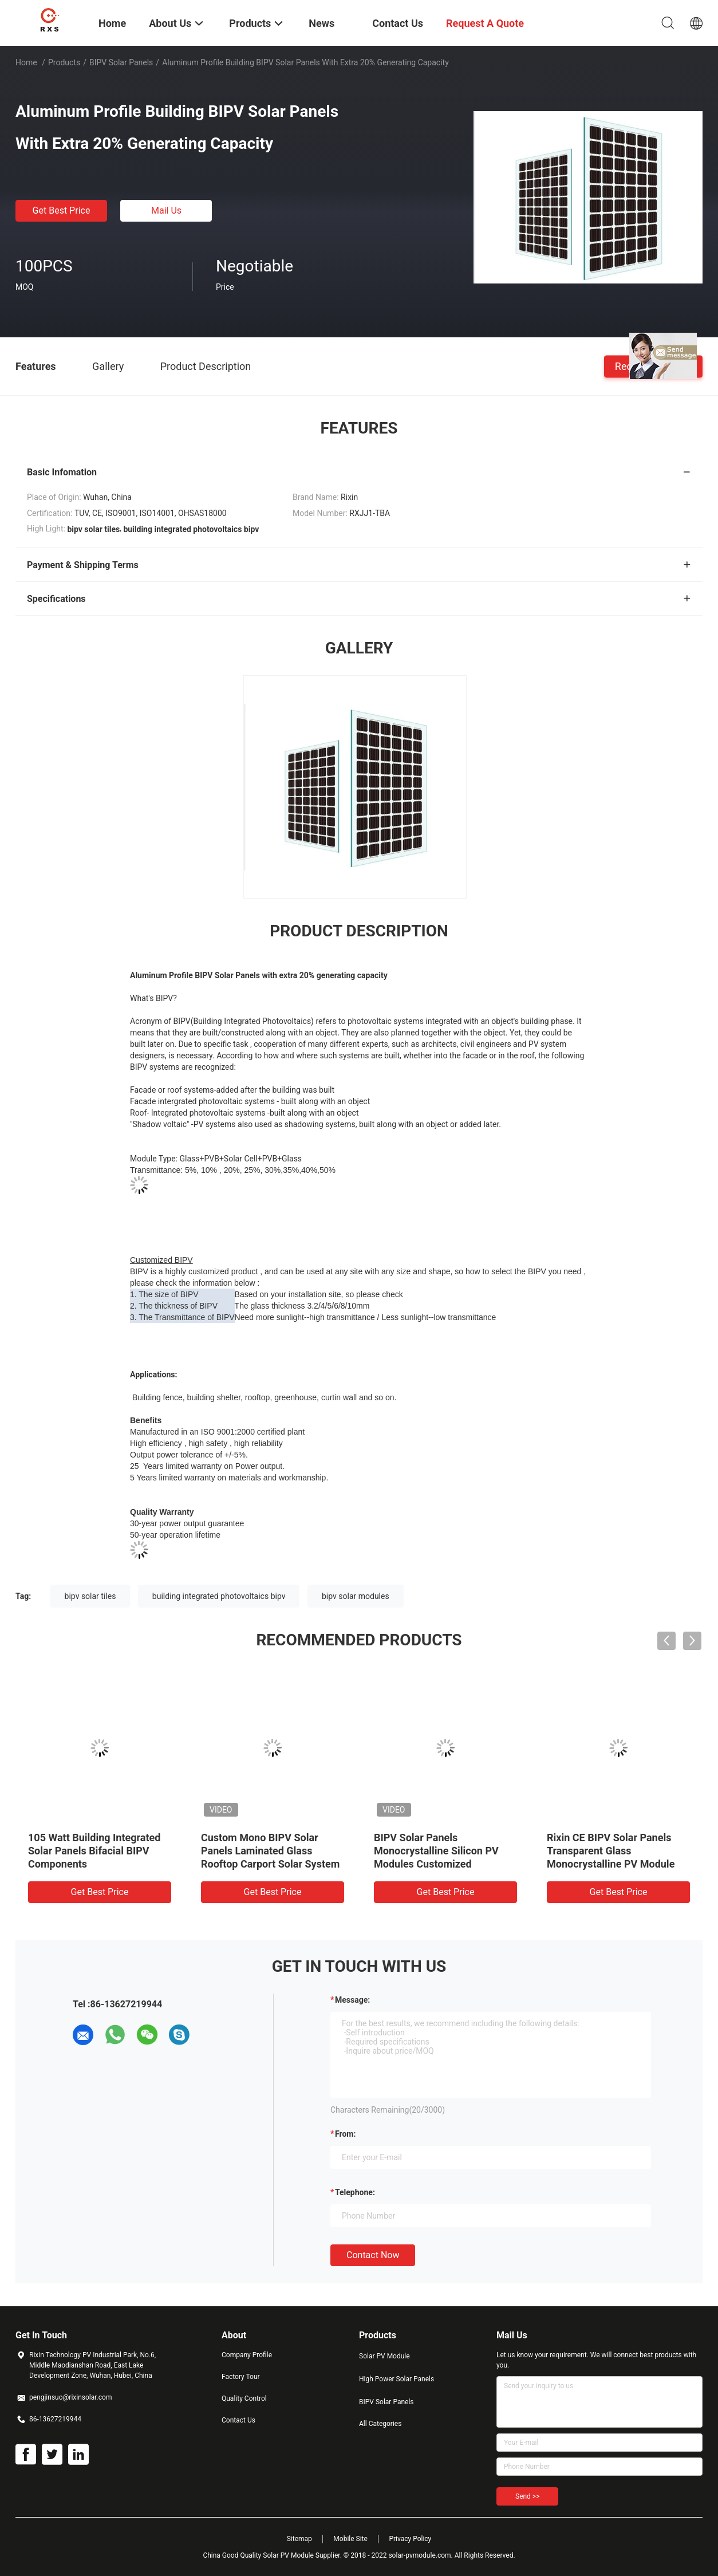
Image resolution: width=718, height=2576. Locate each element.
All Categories (380, 2424)
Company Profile (247, 2355)
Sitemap (299, 2539)
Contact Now (372, 2255)
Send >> (527, 2496)
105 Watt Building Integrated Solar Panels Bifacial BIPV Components (94, 1850)
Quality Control (244, 2398)
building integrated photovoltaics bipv (219, 1596)
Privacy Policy (410, 2539)
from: (345, 2133)
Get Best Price (61, 210)
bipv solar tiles (90, 1596)
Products (64, 62)
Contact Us (238, 2420)
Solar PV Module (384, 2356)
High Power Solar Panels (396, 2379)
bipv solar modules (355, 1596)
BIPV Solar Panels (121, 62)
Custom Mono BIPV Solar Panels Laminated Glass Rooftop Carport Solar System (270, 1850)
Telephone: (355, 2192)
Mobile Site (350, 2539)
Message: (352, 1999)
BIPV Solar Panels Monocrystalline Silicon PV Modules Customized (436, 1850)
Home (26, 62)
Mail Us (166, 210)
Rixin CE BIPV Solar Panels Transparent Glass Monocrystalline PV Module (610, 1850)
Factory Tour (241, 2377)
